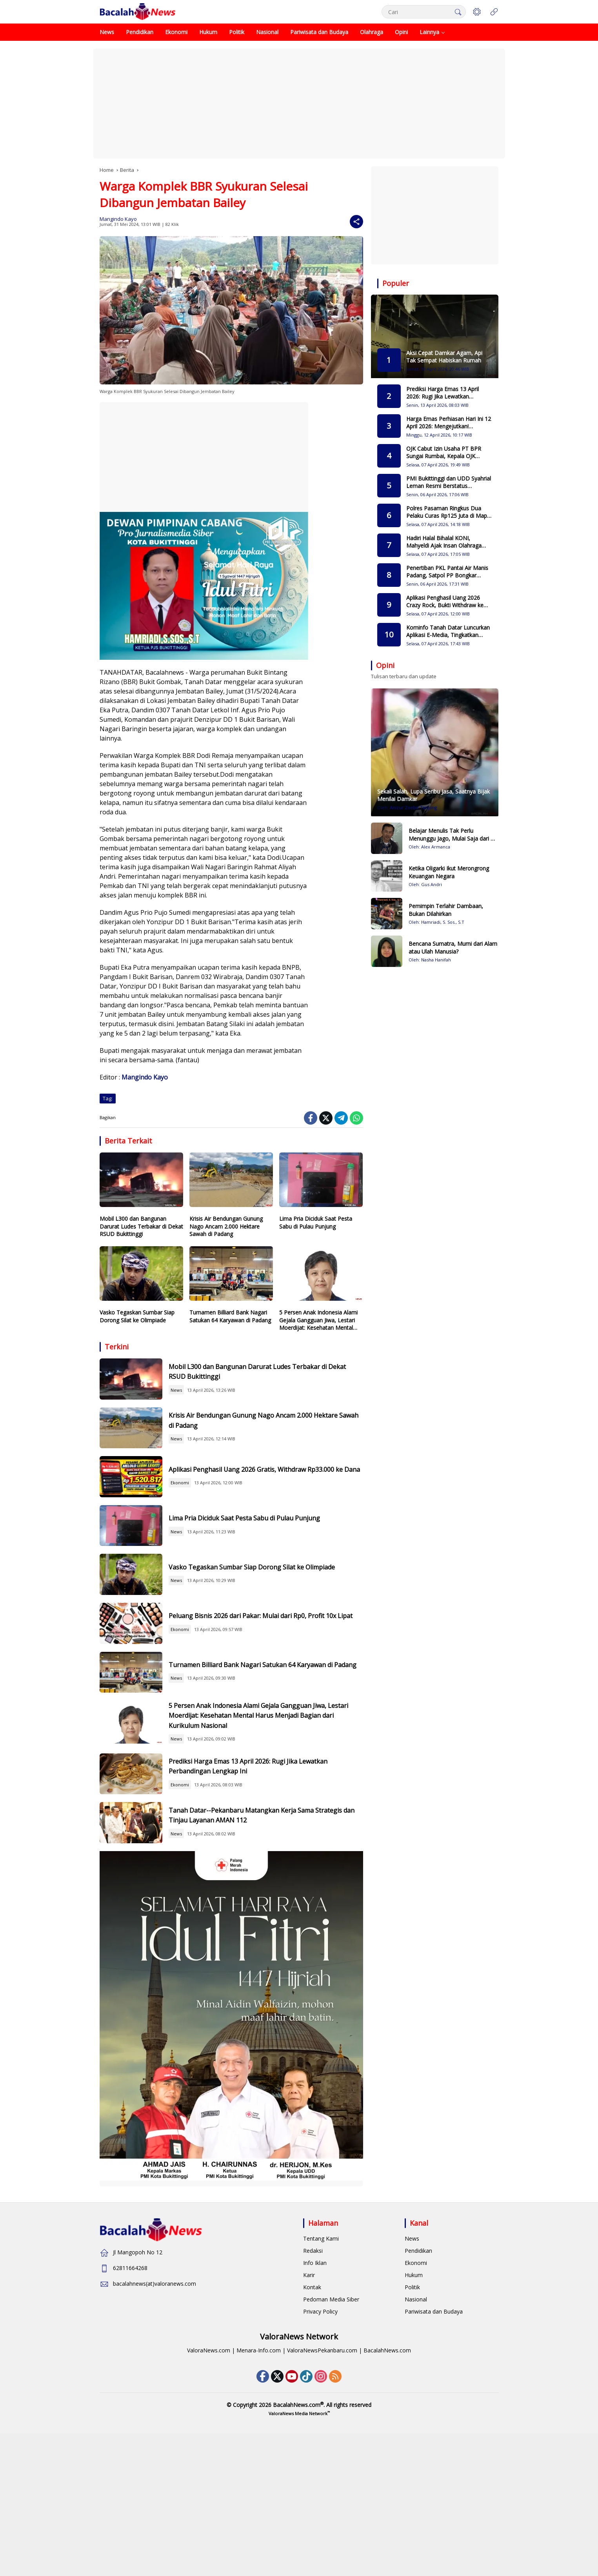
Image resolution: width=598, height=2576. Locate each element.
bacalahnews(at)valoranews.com (154, 2415)
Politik (412, 2419)
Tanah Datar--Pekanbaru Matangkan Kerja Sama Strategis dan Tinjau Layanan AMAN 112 (271, 1940)
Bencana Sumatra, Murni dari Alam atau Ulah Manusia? (453, 947)
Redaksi (313, 2382)
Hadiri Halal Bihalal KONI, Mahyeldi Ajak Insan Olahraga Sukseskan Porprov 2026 (444, 542)
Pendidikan (418, 2382)
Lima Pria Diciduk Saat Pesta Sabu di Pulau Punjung (315, 1222)
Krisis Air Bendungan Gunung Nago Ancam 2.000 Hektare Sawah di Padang (226, 1226)
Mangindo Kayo (118, 218)
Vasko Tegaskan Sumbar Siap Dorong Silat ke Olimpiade (137, 1316)
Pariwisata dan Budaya (434, 2443)
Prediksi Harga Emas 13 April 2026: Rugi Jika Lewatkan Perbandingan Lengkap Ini (262, 1878)
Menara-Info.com (258, 2482)
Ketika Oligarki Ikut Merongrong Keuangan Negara (449, 872)
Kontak (312, 2419)
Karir (309, 2406)
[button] (456, 11)
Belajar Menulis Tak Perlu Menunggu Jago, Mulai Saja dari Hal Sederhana (454, 834)
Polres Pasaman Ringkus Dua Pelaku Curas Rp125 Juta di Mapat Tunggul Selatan (449, 512)
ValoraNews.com (208, 2482)
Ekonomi (200, 1521)
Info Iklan (315, 2394)
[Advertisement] (299, 103)
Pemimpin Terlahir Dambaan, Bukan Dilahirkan (446, 910)
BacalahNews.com (387, 2482)
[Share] (356, 221)
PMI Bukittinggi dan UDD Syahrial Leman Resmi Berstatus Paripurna (448, 482)
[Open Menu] (494, 11)
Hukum (414, 2406)
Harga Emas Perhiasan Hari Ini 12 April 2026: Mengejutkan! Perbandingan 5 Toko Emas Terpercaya (448, 422)
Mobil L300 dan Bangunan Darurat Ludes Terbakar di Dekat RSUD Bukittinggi (141, 1226)
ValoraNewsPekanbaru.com (322, 2482)
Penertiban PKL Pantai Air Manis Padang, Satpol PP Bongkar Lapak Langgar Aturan (447, 571)
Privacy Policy (320, 2443)
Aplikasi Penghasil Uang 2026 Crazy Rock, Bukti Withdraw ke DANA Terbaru (444, 601)
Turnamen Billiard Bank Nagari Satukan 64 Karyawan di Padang (230, 1316)
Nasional (416, 2431)
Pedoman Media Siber (331, 2431)
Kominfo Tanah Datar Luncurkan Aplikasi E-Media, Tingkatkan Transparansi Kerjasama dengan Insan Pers (448, 631)
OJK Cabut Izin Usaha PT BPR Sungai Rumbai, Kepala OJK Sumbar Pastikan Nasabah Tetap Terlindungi (448, 452)
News (197, 1397)
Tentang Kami (321, 2370)
